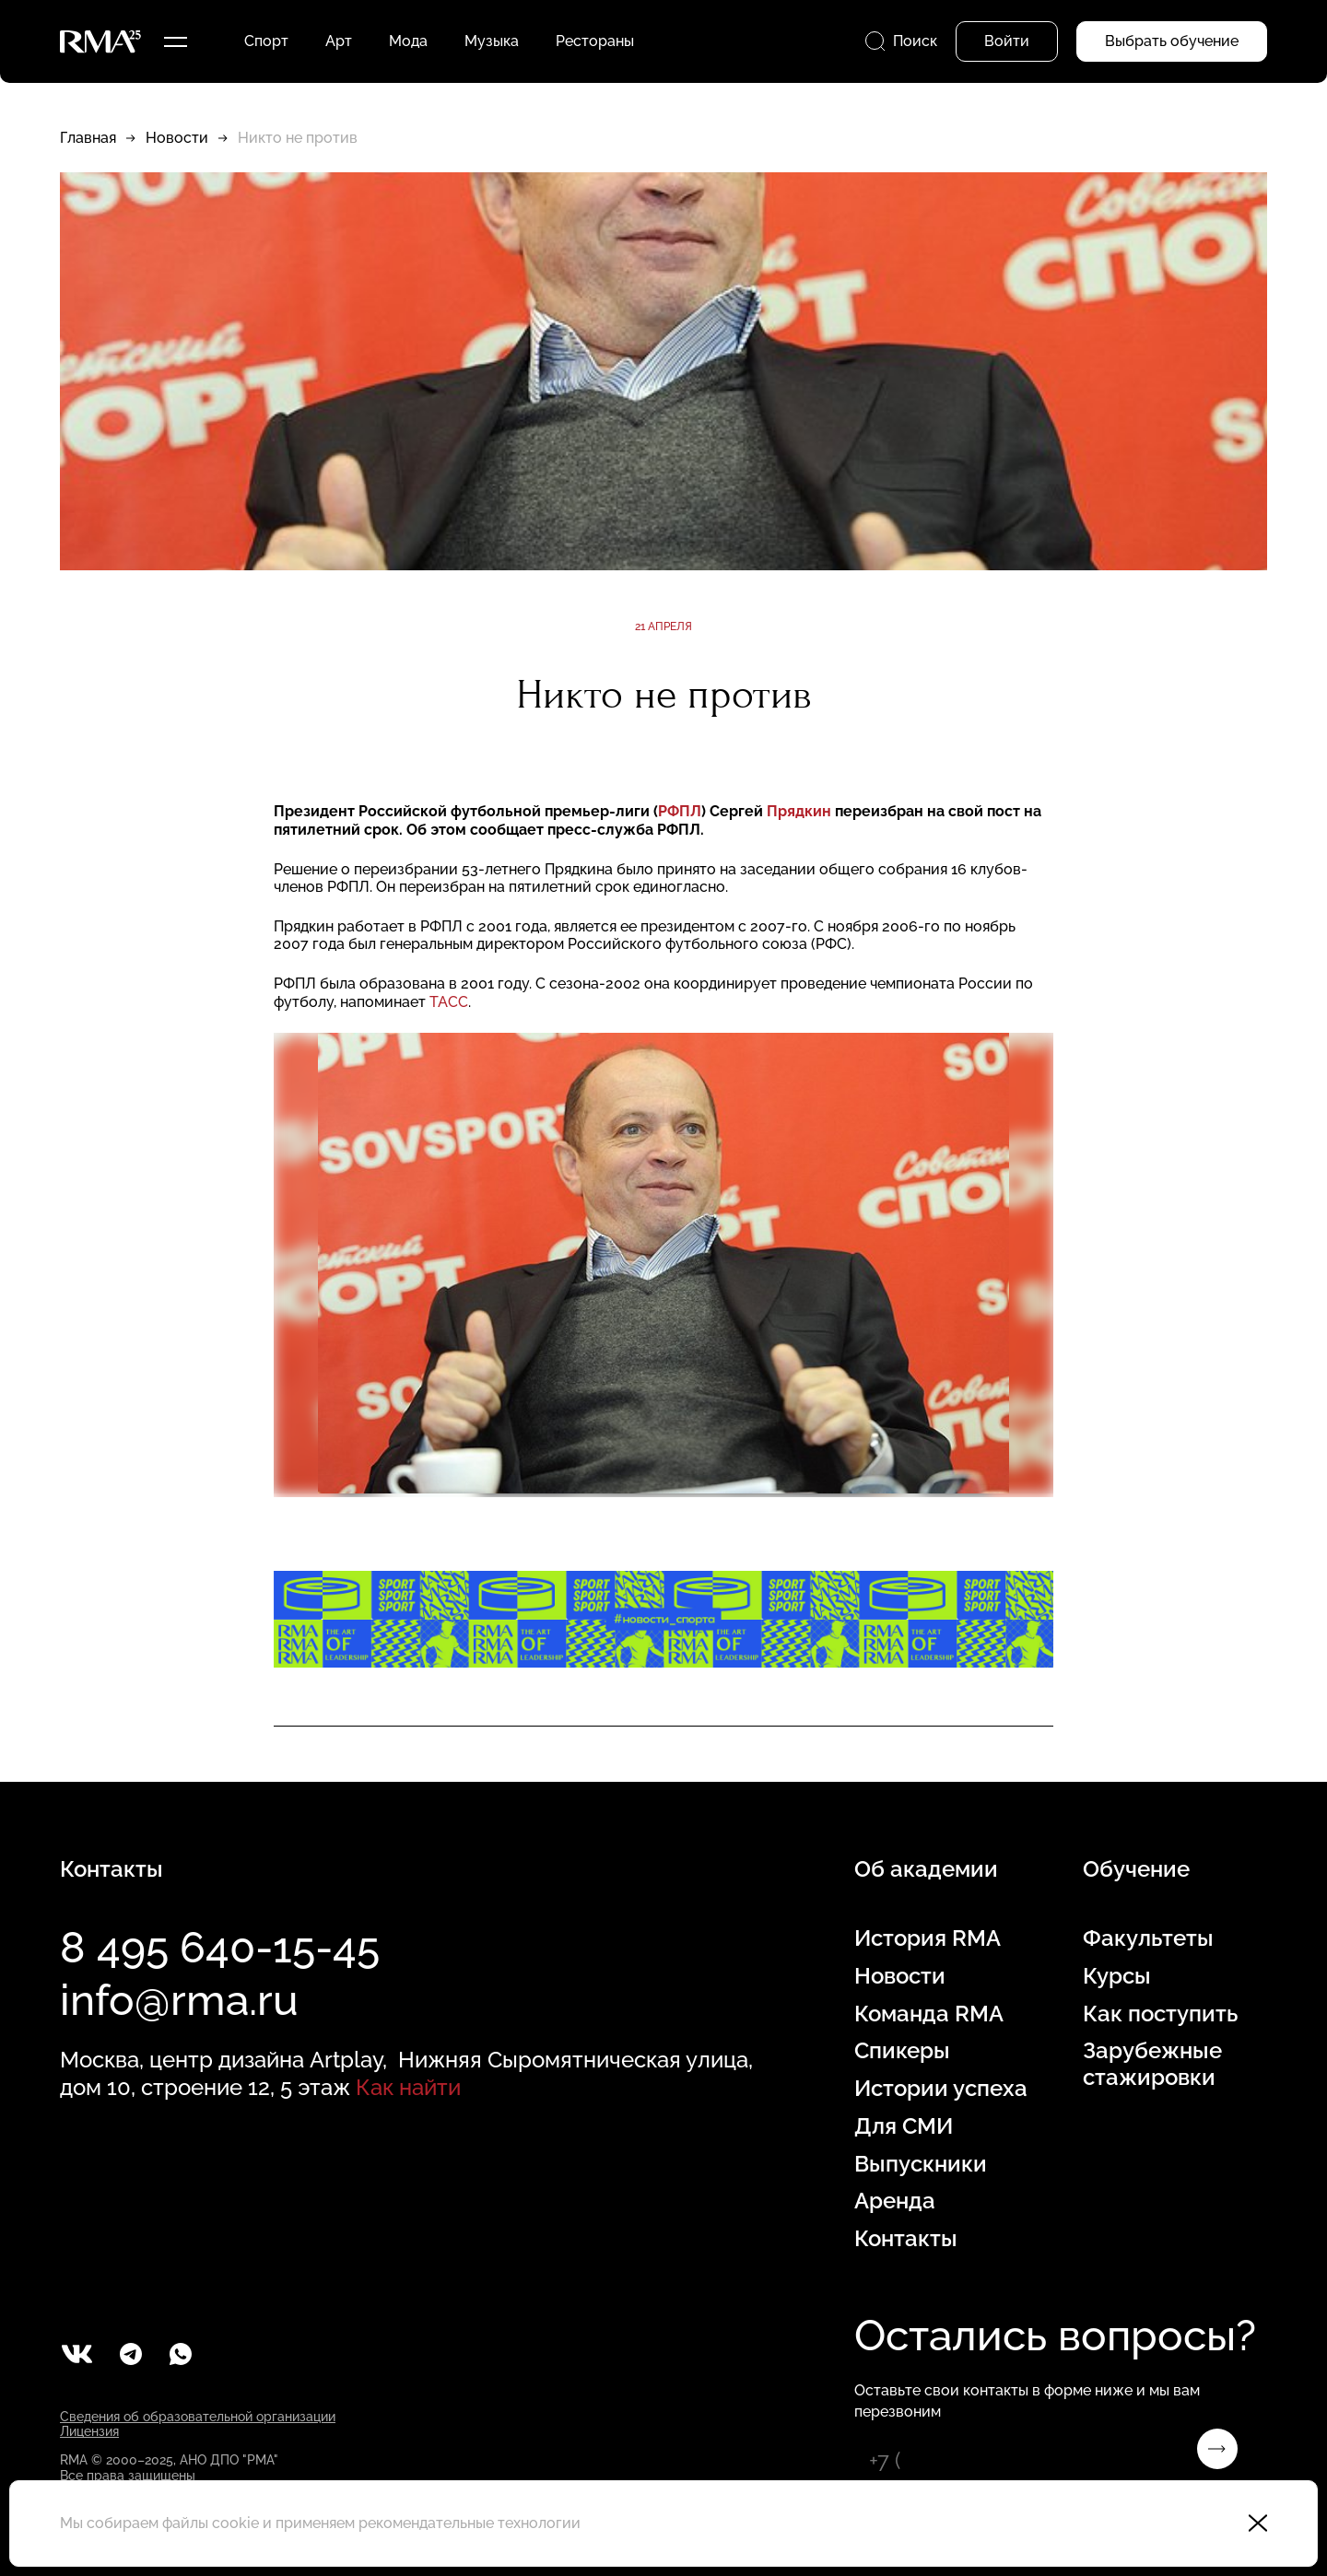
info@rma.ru (179, 2000)
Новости (177, 137)
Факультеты (1148, 1938)
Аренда (894, 2201)
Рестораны (595, 41)
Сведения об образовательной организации (197, 2416)
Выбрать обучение (1172, 41)
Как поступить (1160, 2014)
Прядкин (799, 811)
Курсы (1117, 1976)
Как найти (408, 2087)
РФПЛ (679, 811)
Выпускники (920, 2164)
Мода (408, 41)
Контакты (905, 2239)
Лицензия (89, 2431)
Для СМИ (903, 2126)
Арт (338, 41)
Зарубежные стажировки (1152, 2064)
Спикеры (902, 2051)
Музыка (491, 41)
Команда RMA (929, 2014)
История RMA (927, 1938)
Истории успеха (941, 2089)
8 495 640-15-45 (220, 1948)
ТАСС (448, 1002)
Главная (88, 137)
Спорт (266, 41)
